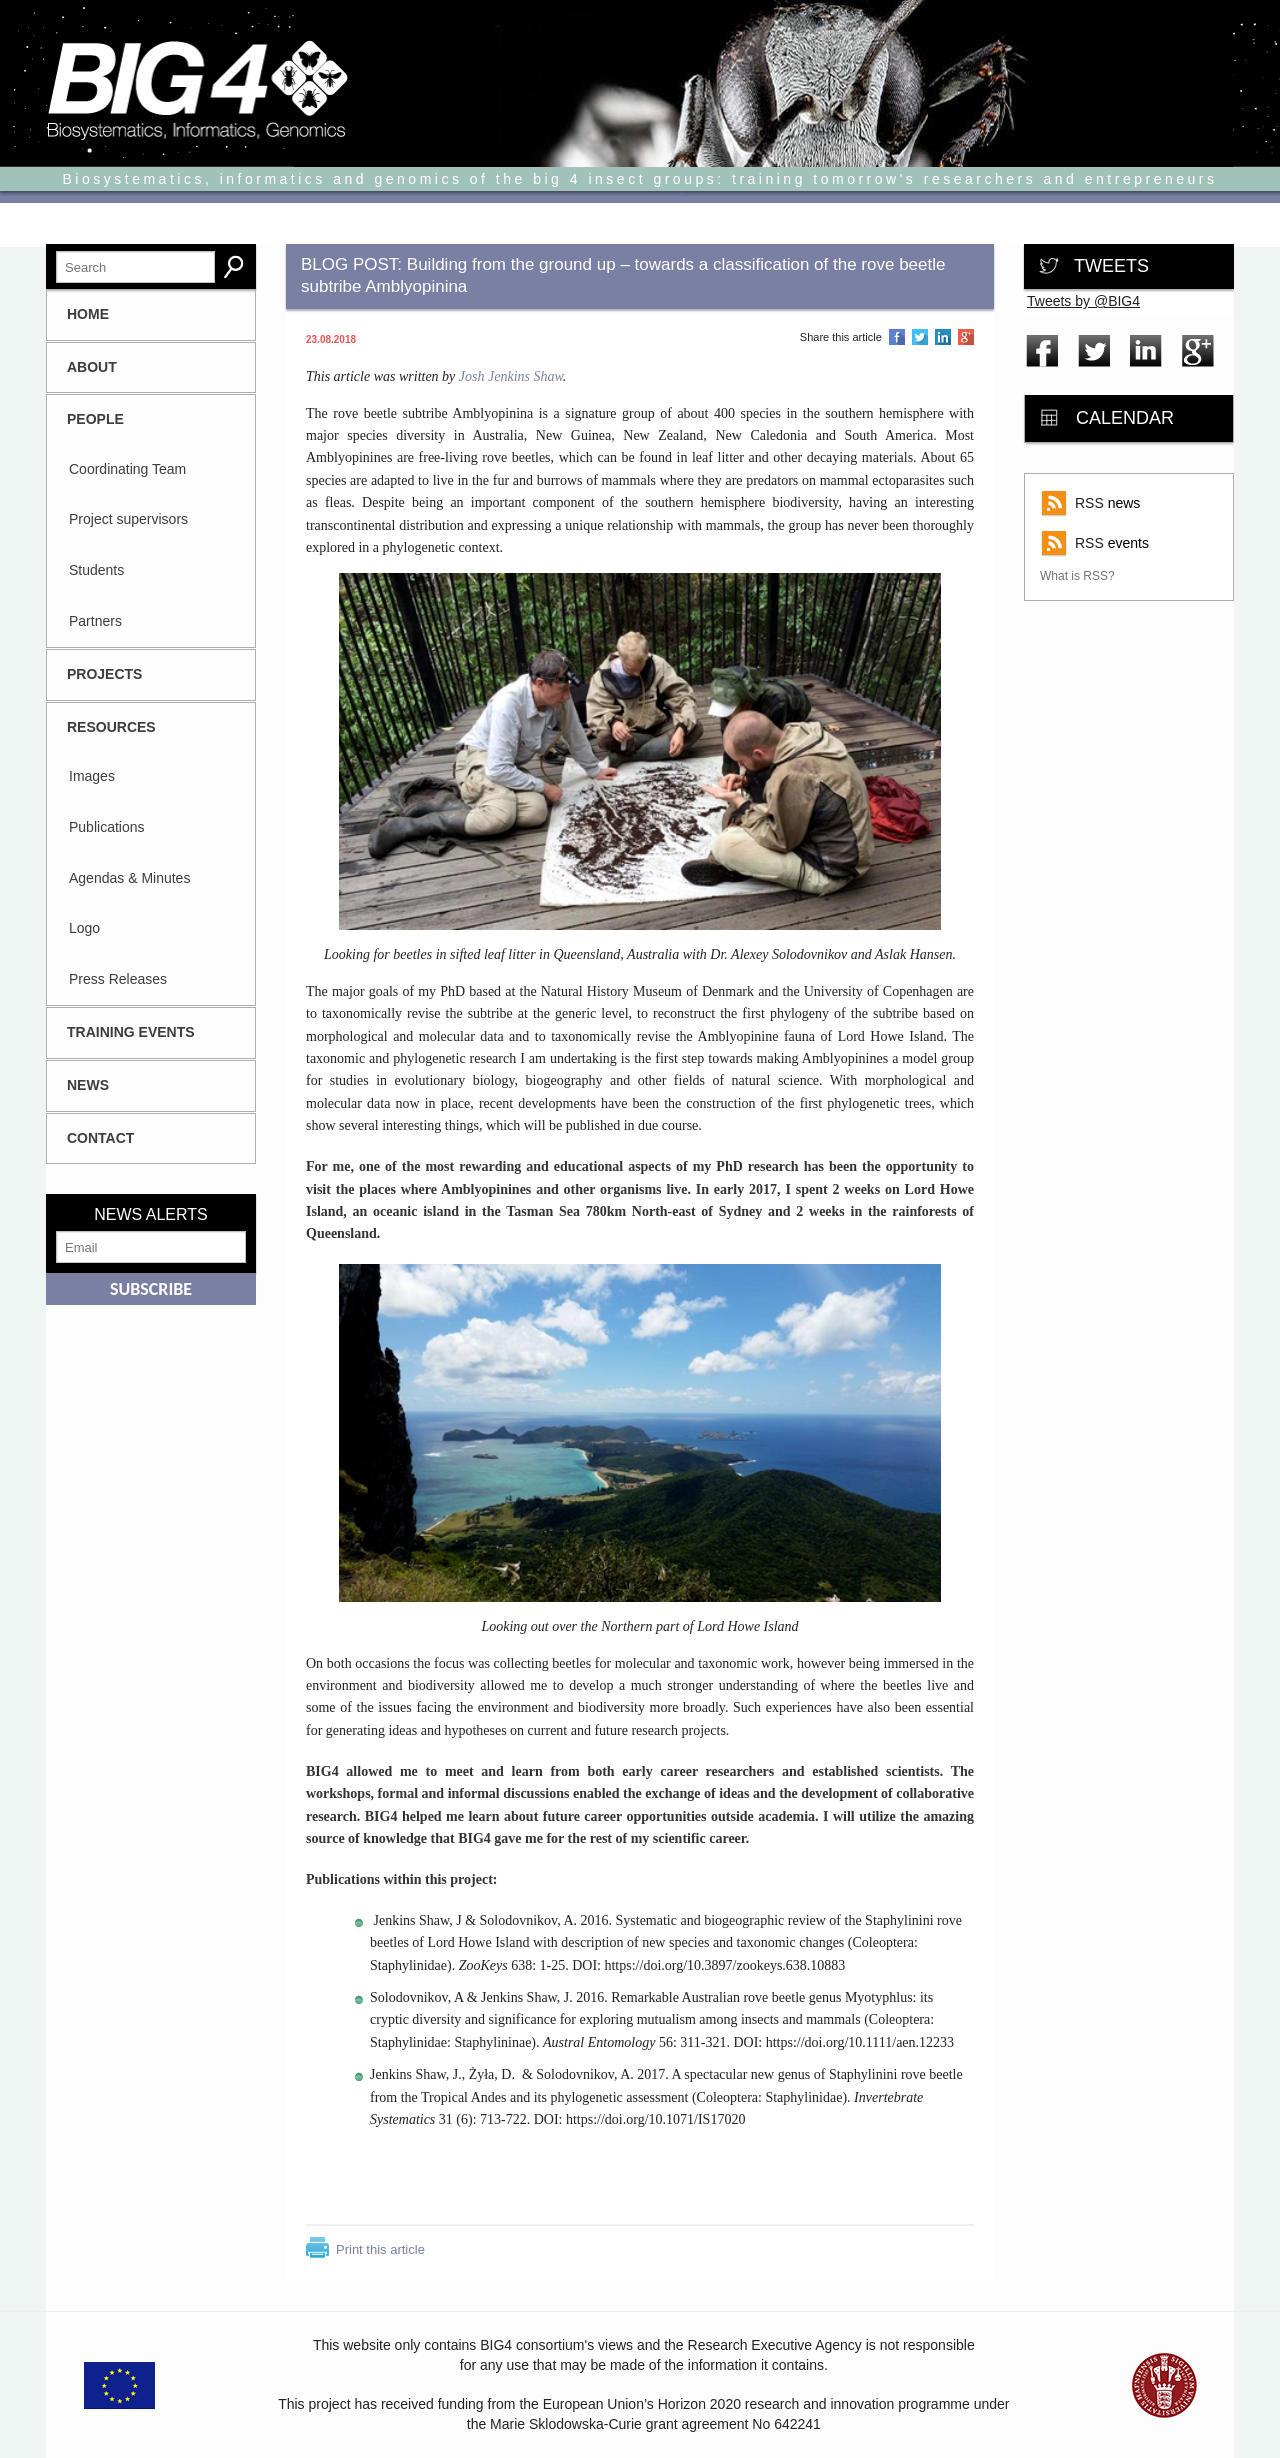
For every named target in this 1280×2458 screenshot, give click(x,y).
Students (96, 570)
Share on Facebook (897, 337)
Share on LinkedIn (943, 337)
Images (92, 776)
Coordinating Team (127, 469)
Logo (84, 928)
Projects (104, 674)
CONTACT (100, 1138)
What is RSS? (1077, 576)
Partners (95, 621)
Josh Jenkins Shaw (511, 376)
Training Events (131, 1032)
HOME (88, 314)
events (1112, 543)
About (92, 367)
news (1107, 503)
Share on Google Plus (966, 337)
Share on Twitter (920, 337)
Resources (111, 727)
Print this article (380, 2249)
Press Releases (118, 979)
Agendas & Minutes (129, 878)
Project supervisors (128, 519)
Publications (107, 827)
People (95, 419)
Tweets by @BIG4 (1083, 301)
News (88, 1085)
